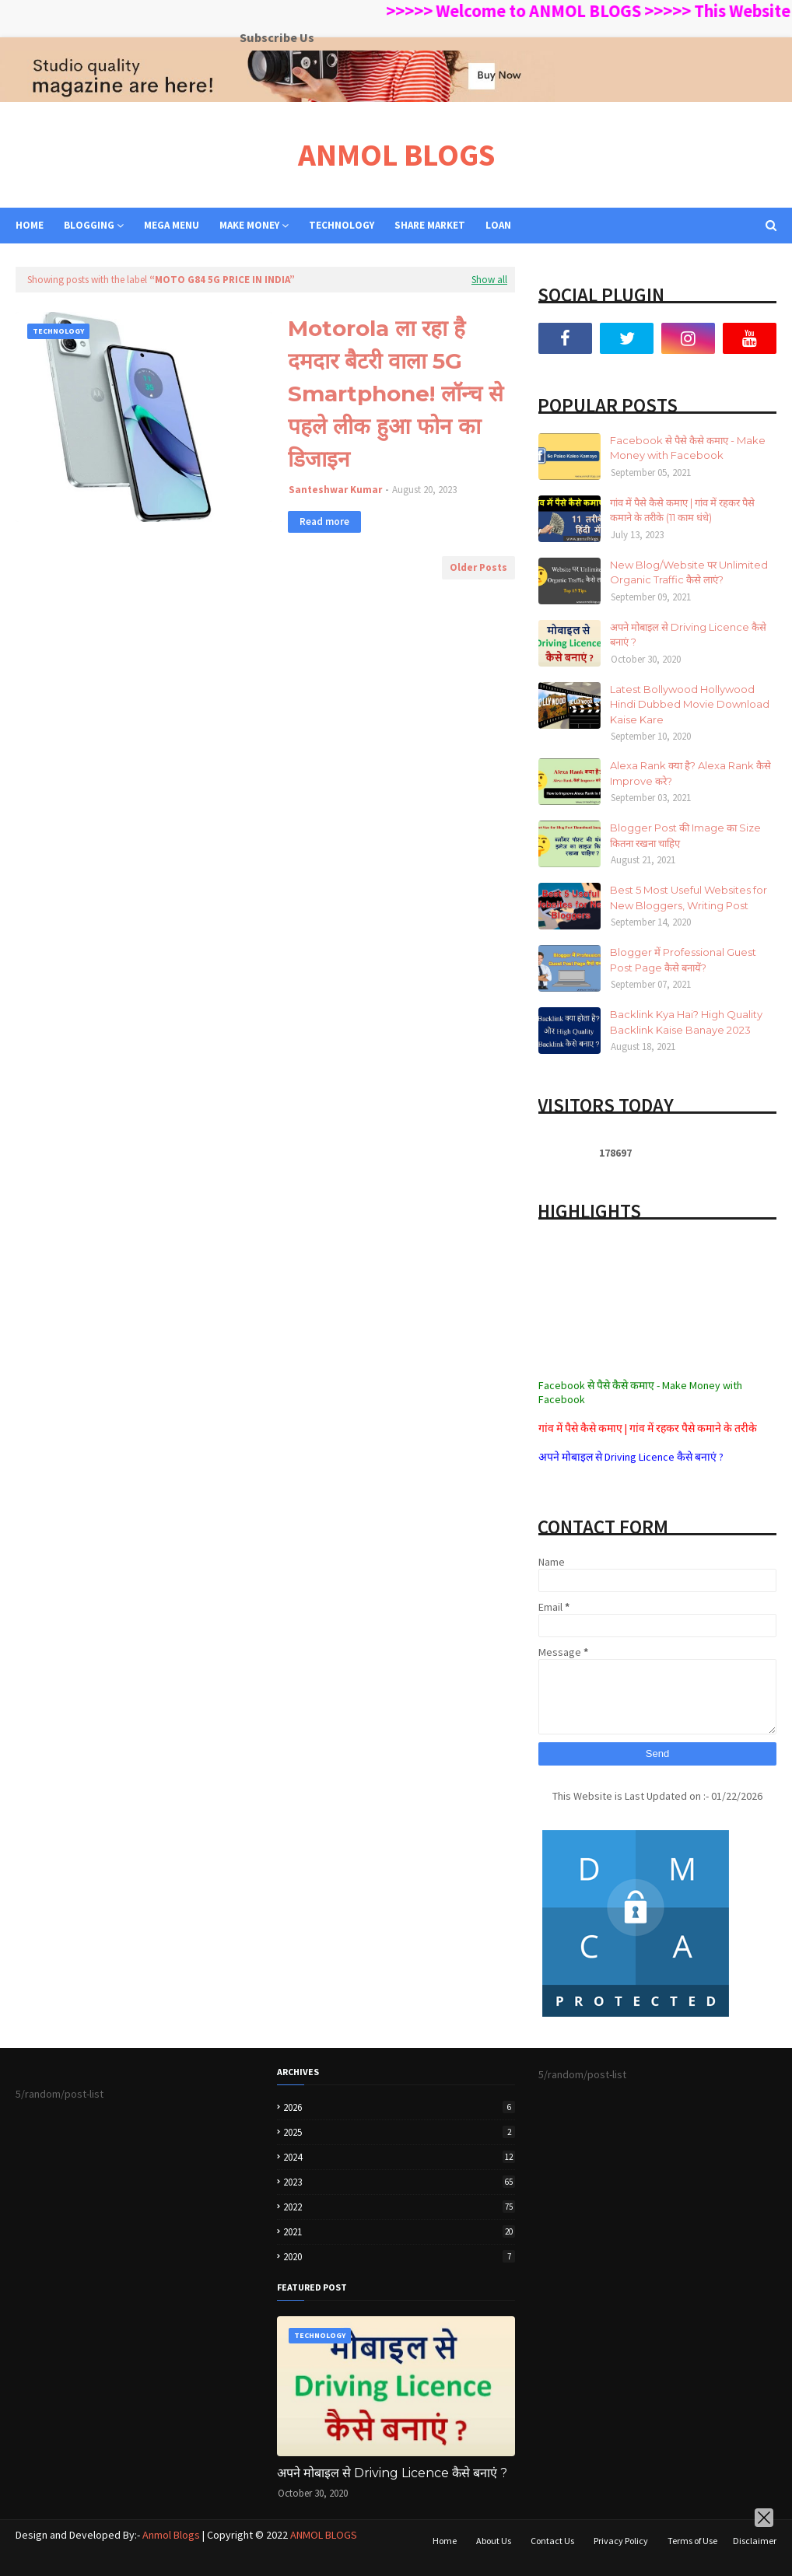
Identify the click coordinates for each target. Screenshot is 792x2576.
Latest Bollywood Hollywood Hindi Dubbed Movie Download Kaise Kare (689, 704)
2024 (399, 2157)
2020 (399, 2256)
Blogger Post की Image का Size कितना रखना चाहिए (685, 835)
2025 (399, 2132)
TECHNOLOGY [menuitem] (341, 225)
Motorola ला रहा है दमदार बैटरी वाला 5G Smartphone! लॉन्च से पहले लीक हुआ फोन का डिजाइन (395, 393)
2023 (399, 2182)
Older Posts (478, 567)
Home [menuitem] (30, 225)
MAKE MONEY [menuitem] (249, 225)
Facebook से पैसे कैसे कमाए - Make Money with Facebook (688, 448)
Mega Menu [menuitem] (171, 225)
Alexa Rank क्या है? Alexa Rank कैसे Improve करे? (690, 773)
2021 (399, 2231)
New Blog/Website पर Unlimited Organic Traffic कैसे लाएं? (689, 572)
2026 (399, 2107)
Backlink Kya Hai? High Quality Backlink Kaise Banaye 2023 (686, 1022)
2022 (399, 2207)
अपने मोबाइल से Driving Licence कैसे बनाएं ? (688, 635)
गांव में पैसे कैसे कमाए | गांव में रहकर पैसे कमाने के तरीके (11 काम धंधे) (682, 510)
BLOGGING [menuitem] (89, 225)
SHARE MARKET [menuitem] (429, 225)
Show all (489, 279)
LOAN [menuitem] (498, 225)
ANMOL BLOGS (396, 154)
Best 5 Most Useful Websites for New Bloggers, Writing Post (688, 898)
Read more (324, 521)
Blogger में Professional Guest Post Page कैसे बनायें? (683, 960)
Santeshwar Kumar (335, 489)
